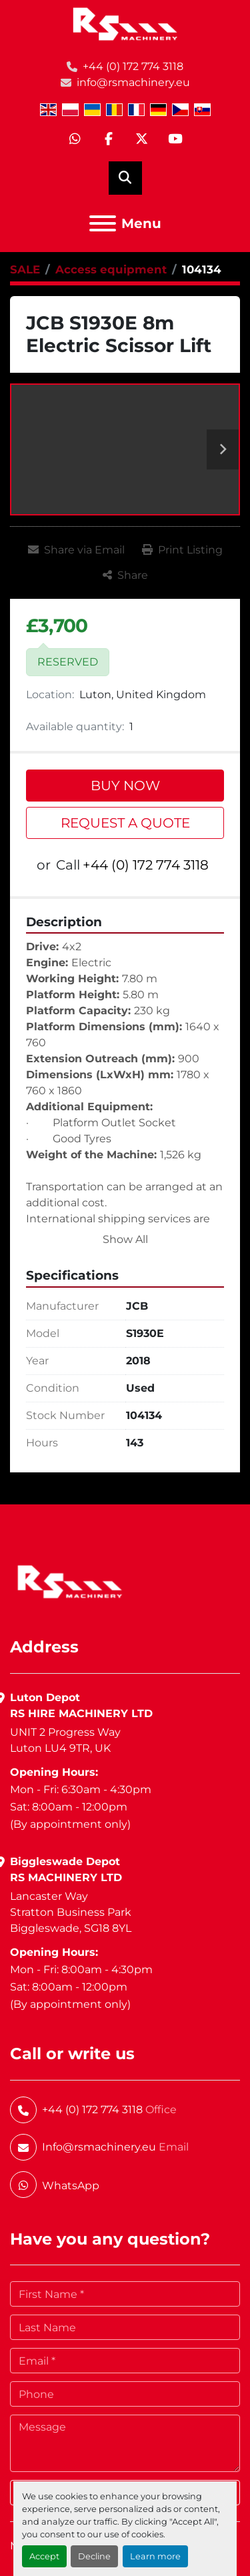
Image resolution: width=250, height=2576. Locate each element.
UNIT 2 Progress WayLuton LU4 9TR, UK (65, 1740)
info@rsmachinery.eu (133, 82)
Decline (94, 2556)
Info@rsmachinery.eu (99, 2147)
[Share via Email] (76, 550)
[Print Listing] (182, 550)
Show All (125, 1239)
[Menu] (102, 223)
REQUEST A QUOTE (125, 823)
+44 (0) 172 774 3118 (133, 66)
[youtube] (175, 139)
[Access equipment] (111, 269)
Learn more (155, 2556)
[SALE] (25, 269)
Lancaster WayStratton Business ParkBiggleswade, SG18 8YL (70, 1912)
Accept (44, 2556)
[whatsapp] (75, 139)
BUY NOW (125, 786)
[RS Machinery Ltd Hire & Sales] (69, 1580)
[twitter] (142, 139)
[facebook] (108, 139)
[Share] (125, 575)
